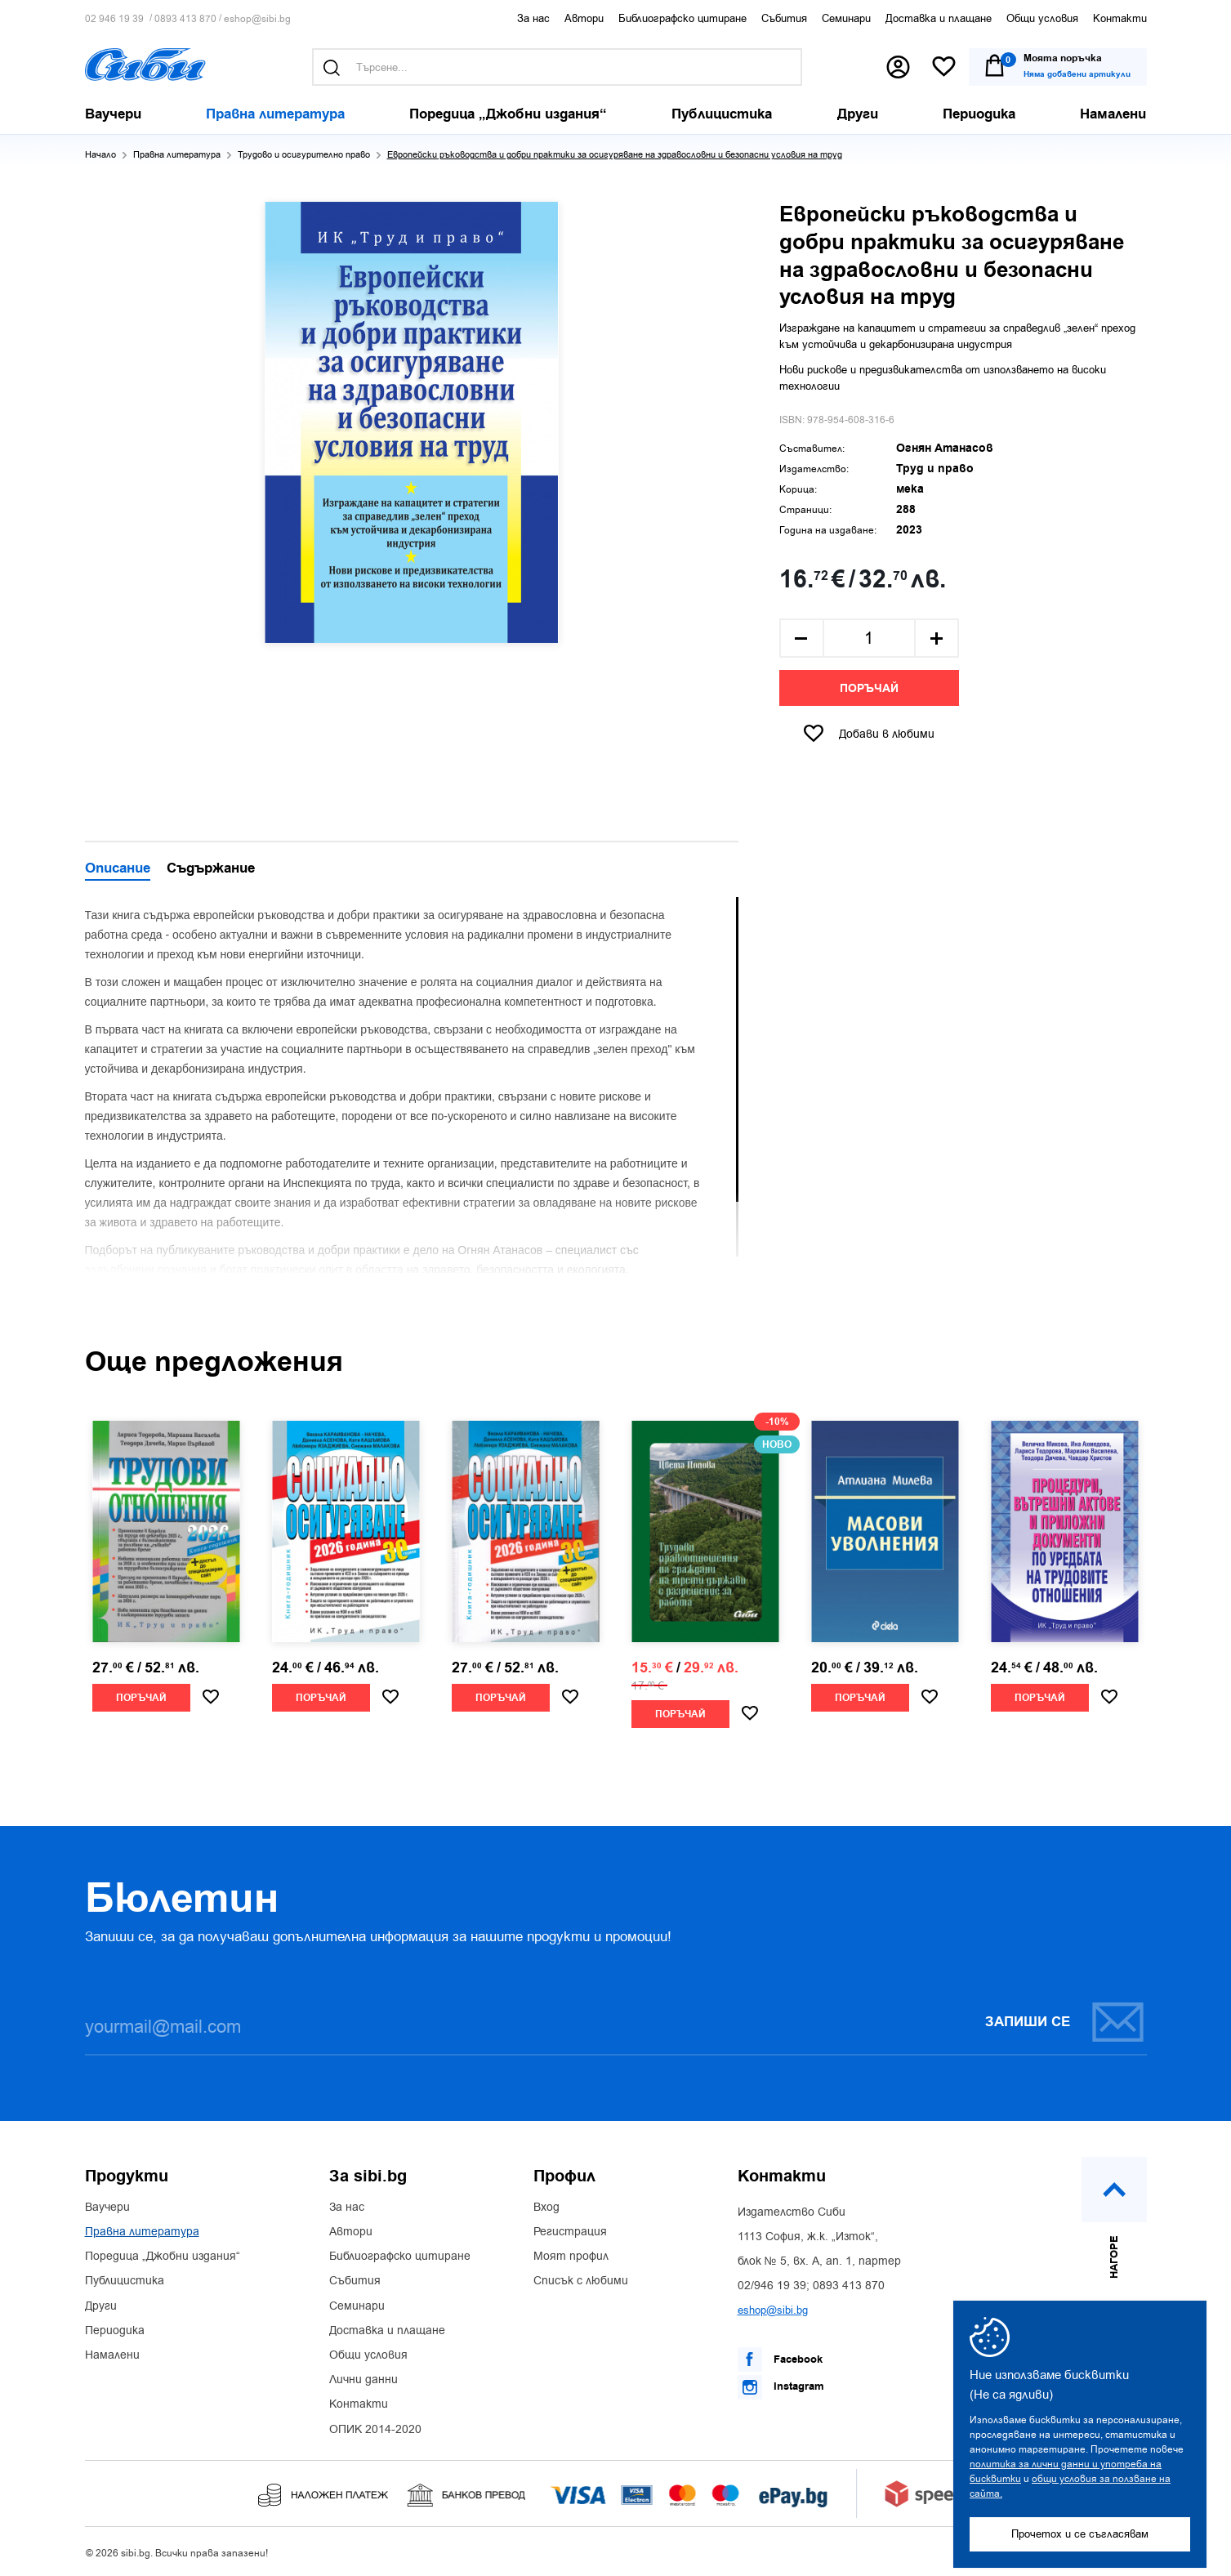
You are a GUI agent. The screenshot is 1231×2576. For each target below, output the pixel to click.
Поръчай (869, 689)
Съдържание (211, 869)
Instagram (781, 2387)
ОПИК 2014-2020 (375, 2429)
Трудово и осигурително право (304, 154)
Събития (784, 18)
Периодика (115, 2331)
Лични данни (363, 2380)
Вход (546, 2207)
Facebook (780, 2359)
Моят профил (571, 2256)
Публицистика (124, 2281)
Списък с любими (580, 2281)
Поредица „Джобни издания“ (162, 2256)
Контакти (1120, 18)
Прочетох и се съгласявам (1079, 2534)
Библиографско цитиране (682, 18)
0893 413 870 (185, 19)
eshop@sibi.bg (257, 19)
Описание (117, 869)
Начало (100, 154)
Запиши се (1065, 2021)
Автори (584, 18)
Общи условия (1042, 18)
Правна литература (177, 154)
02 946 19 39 (114, 19)
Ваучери (107, 2207)
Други (101, 2306)
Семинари (846, 18)
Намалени (112, 2355)
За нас (533, 18)
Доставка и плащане (938, 18)
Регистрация (570, 2232)
